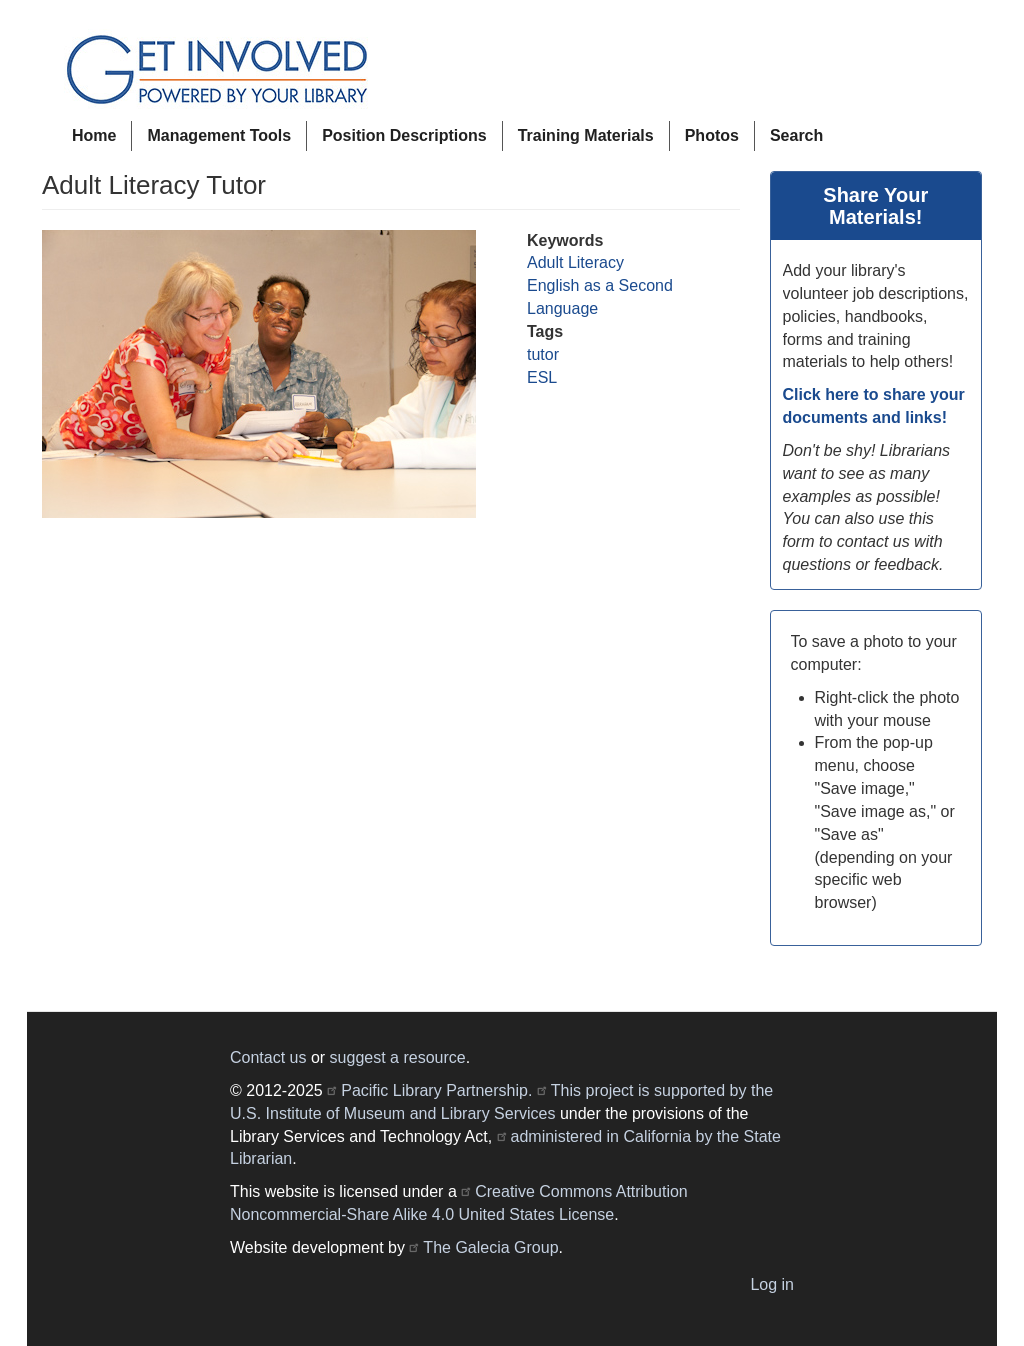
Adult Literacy (575, 262)
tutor (543, 354)
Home (94, 135)
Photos (712, 135)
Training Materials (586, 135)
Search (796, 135)
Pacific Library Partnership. (436, 1090)
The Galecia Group (490, 1247)
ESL (542, 377)
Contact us (268, 1057)
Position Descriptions (404, 135)
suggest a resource (398, 1057)
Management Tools (219, 135)
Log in (772, 1284)
